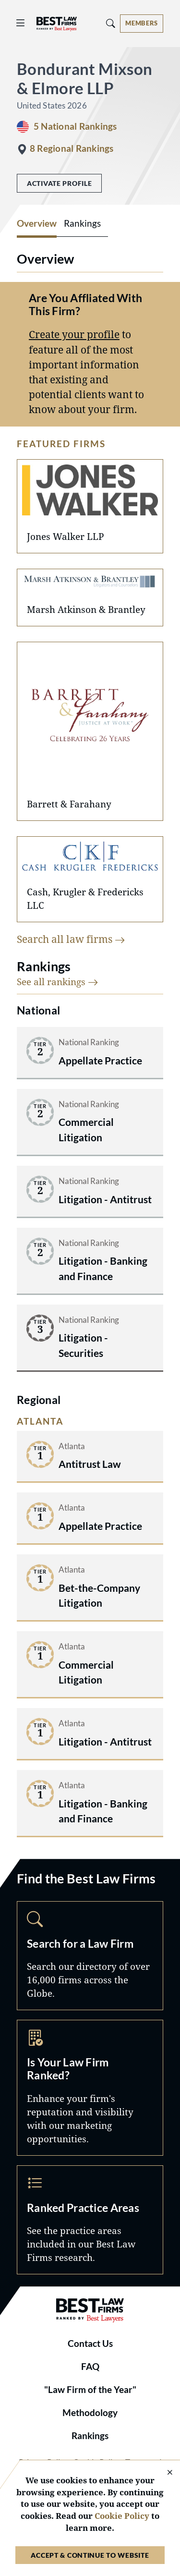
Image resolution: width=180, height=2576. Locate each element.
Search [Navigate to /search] (90, 1956)
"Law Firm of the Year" (90, 2389)
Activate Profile (59, 183)
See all (57, 982)
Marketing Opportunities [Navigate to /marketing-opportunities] (90, 2087)
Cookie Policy (122, 2515)
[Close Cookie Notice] (163, 2473)
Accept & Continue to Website (90, 2555)
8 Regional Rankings (71, 148)
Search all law (71, 939)
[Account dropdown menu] (141, 23)
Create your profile (74, 334)
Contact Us (90, 2343)
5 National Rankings (75, 126)
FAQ (90, 2366)
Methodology (90, 2412)
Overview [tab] (37, 223)
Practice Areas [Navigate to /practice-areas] (90, 2220)
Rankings (90, 2435)
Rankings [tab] (82, 223)
